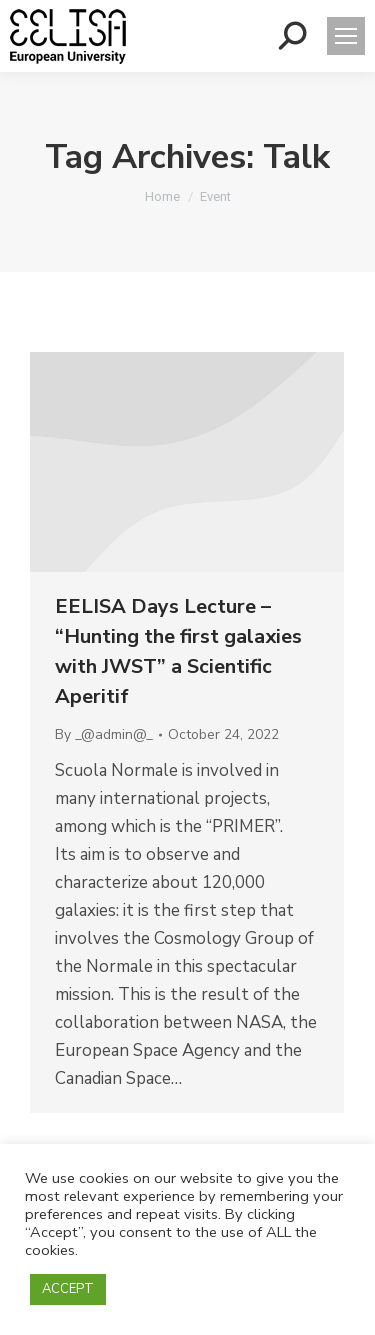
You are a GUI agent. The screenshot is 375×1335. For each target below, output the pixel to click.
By (104, 734)
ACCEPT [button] (68, 1289)
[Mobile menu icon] (346, 36)
